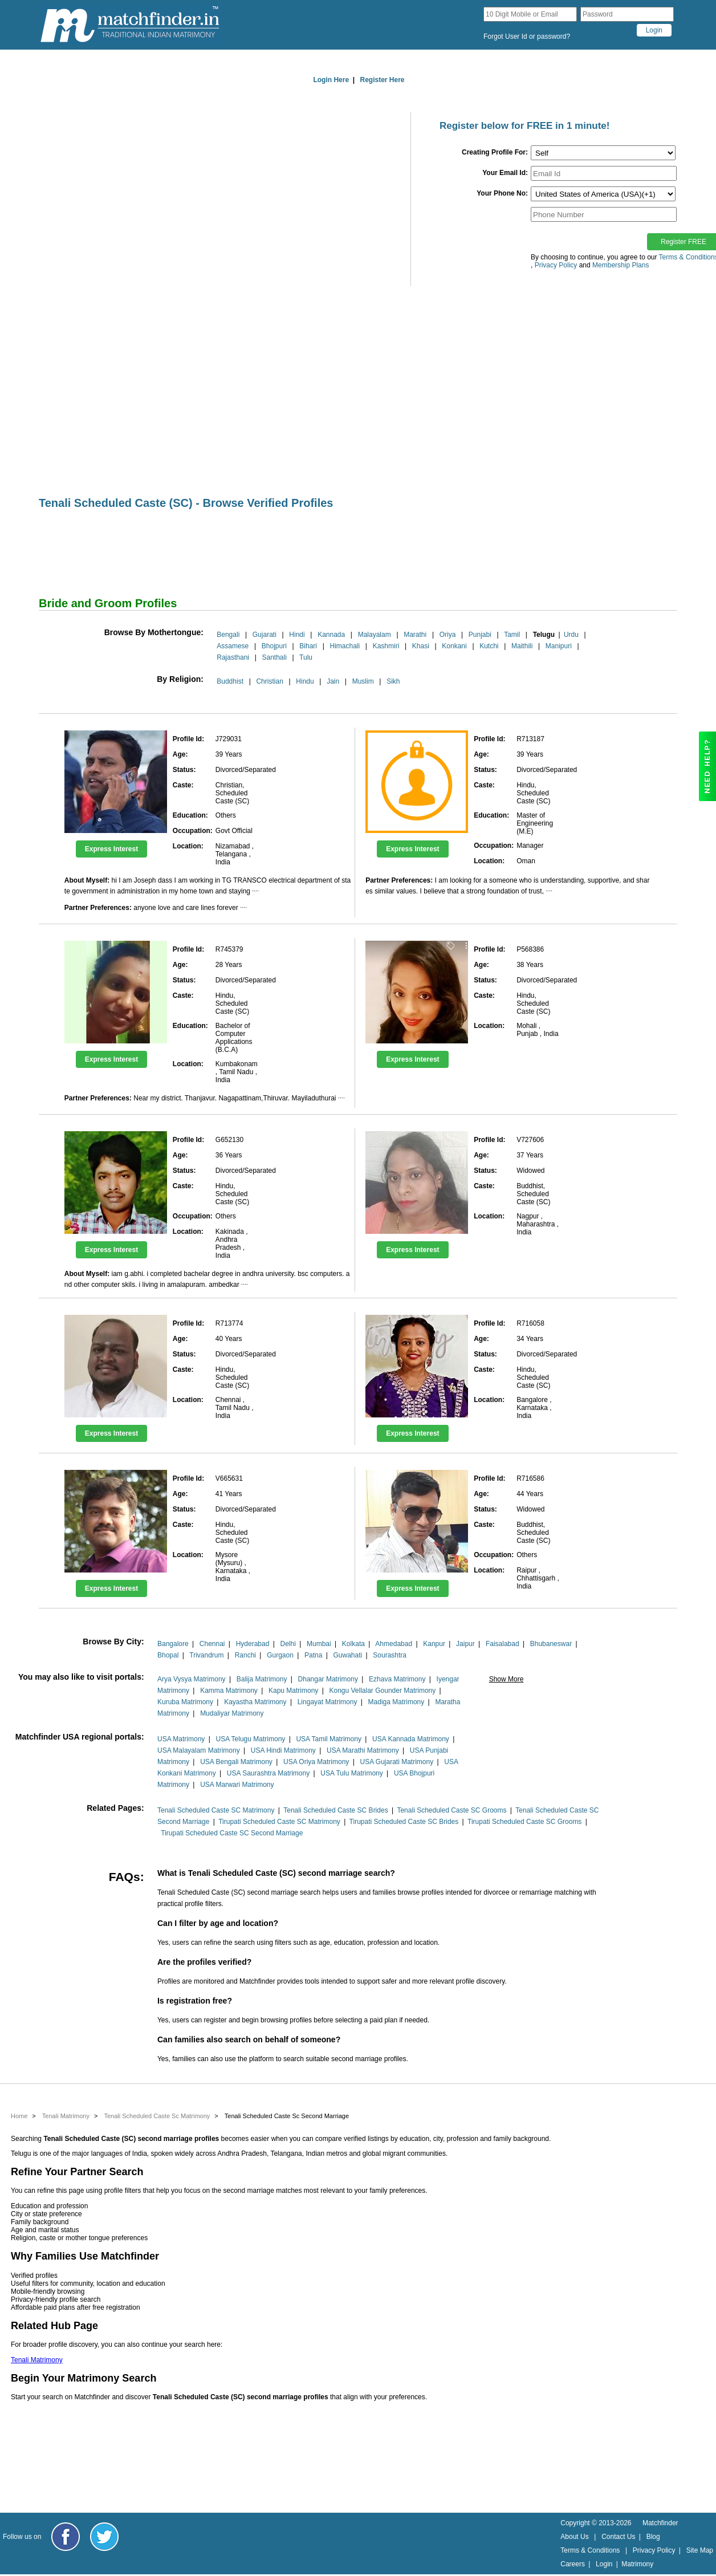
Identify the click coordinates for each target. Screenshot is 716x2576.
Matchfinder (660, 2523)
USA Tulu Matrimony (351, 1773)
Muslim (363, 681)
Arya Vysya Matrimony (191, 1679)
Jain (333, 681)
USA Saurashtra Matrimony (268, 1773)
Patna (313, 1655)
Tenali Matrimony (37, 2360)
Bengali (228, 635)
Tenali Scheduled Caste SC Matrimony (215, 1810)
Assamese (233, 646)
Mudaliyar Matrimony (231, 1713)
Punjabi (480, 635)
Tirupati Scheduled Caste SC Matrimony (279, 1822)
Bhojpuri (274, 646)
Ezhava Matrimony (397, 1679)
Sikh (393, 681)
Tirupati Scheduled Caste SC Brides (404, 1822)
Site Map (699, 2550)
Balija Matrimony (262, 1679)
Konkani (454, 646)
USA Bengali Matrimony (236, 1762)
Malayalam (374, 635)
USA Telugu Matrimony (250, 1739)
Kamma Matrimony (229, 1691)
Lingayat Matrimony (327, 1702)
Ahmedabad (393, 1644)
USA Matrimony (181, 1739)
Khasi (420, 646)
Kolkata (353, 1644)
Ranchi (245, 1655)
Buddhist (230, 681)
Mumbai (319, 1644)
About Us (574, 2537)
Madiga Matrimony (396, 1702)
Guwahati (347, 1655)
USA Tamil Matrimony (328, 1739)
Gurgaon (280, 1655)
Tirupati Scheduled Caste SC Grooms (524, 1822)
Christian (269, 681)
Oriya (448, 635)
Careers (572, 2564)
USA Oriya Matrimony (316, 1762)
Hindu (305, 681)
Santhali (274, 657)
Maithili (521, 646)
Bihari (308, 646)
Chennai (212, 1644)
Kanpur (434, 1644)
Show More (506, 1679)
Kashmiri (386, 646)
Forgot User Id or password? (526, 36)
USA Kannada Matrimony (410, 1739)
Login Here (331, 80)
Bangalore (173, 1644)
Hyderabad (253, 1644)
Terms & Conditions (590, 2550)
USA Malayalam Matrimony (198, 1750)
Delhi (288, 1644)
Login (604, 2564)
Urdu (571, 635)
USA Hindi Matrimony (283, 1750)
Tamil (512, 635)
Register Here (382, 80)
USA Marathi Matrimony (363, 1750)
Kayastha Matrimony (255, 1702)
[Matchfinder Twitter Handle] (104, 2536)
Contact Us (618, 2537)
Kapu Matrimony (293, 1691)
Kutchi (488, 646)
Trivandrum (206, 1655)
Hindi (296, 635)
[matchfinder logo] (130, 24)
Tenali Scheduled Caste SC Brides (335, 1810)
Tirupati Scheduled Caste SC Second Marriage (232, 1833)
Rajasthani (233, 657)
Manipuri (559, 646)
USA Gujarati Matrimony (397, 1762)
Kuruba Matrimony (185, 1702)
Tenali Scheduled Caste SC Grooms (451, 1810)
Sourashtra (389, 1655)
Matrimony (637, 2564)
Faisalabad (502, 1644)
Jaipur (465, 1644)
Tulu (305, 657)
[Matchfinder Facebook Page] (65, 2536)
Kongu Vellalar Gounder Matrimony (382, 1691)
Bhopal (167, 1655)
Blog (653, 2537)
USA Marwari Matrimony (237, 1785)
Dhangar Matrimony (328, 1679)
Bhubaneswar (551, 1644)
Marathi (415, 635)
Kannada (331, 635)
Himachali (344, 646)
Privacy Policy (654, 2550)
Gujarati (264, 635)
